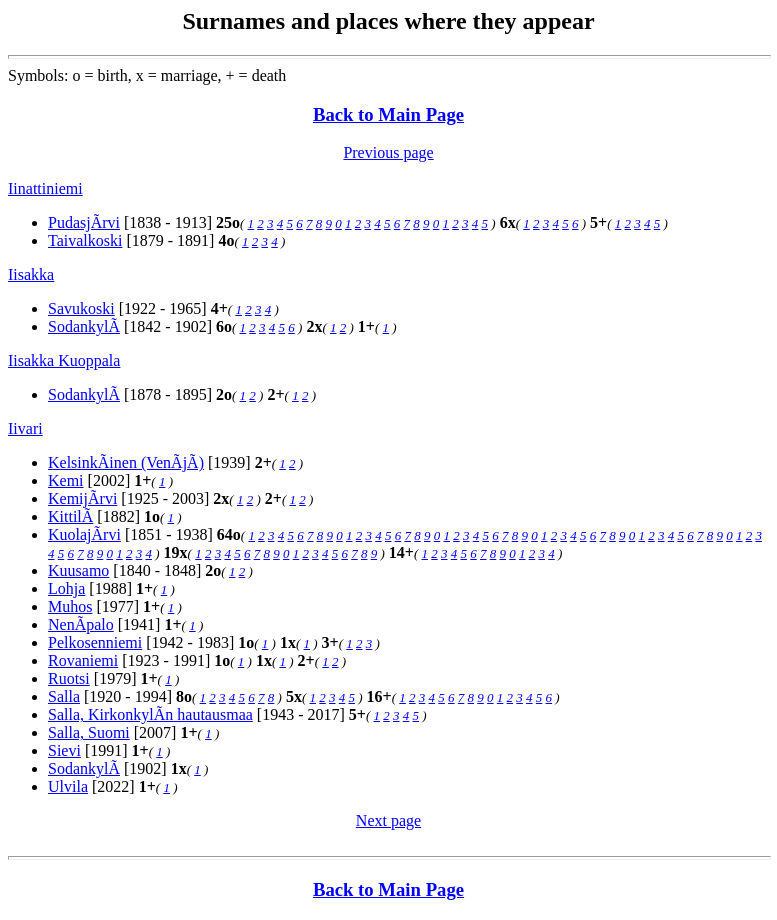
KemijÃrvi (82, 498)
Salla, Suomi (89, 732)
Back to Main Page (388, 114)
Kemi (66, 480)
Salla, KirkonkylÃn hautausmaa (150, 714)
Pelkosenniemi (95, 642)
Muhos (70, 606)
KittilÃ (70, 516)
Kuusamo (78, 570)
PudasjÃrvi (84, 222)
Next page (388, 820)
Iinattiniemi (45, 188)
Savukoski (81, 308)
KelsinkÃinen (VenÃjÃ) (126, 462)
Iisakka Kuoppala (64, 360)
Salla (64, 696)
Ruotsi (69, 678)
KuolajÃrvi (84, 534)
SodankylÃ (84, 326)
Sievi (64, 750)
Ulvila (68, 786)
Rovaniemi (83, 660)
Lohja (66, 588)
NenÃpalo (81, 624)
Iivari (25, 428)
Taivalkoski (85, 240)
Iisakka (31, 274)
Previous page (388, 152)
